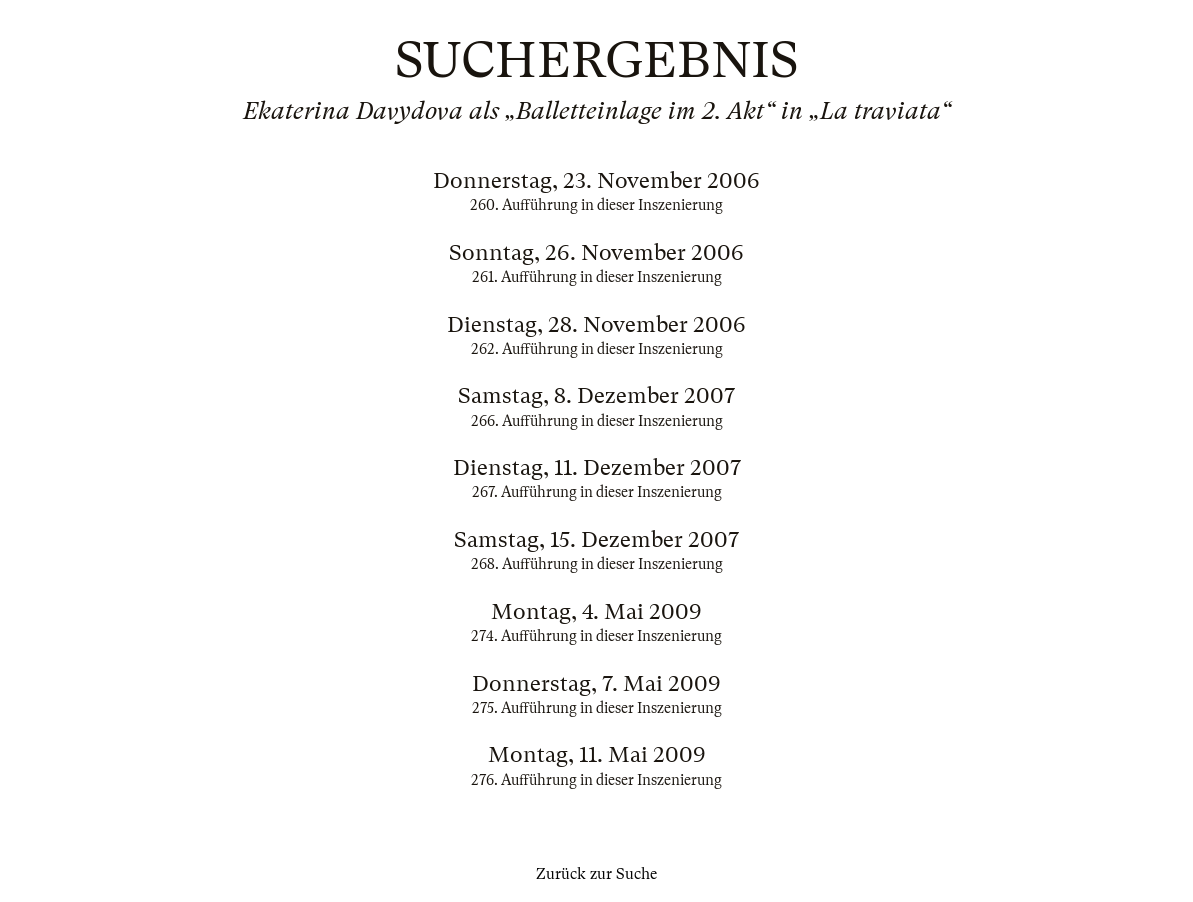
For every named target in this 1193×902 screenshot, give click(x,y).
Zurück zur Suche (596, 874)
